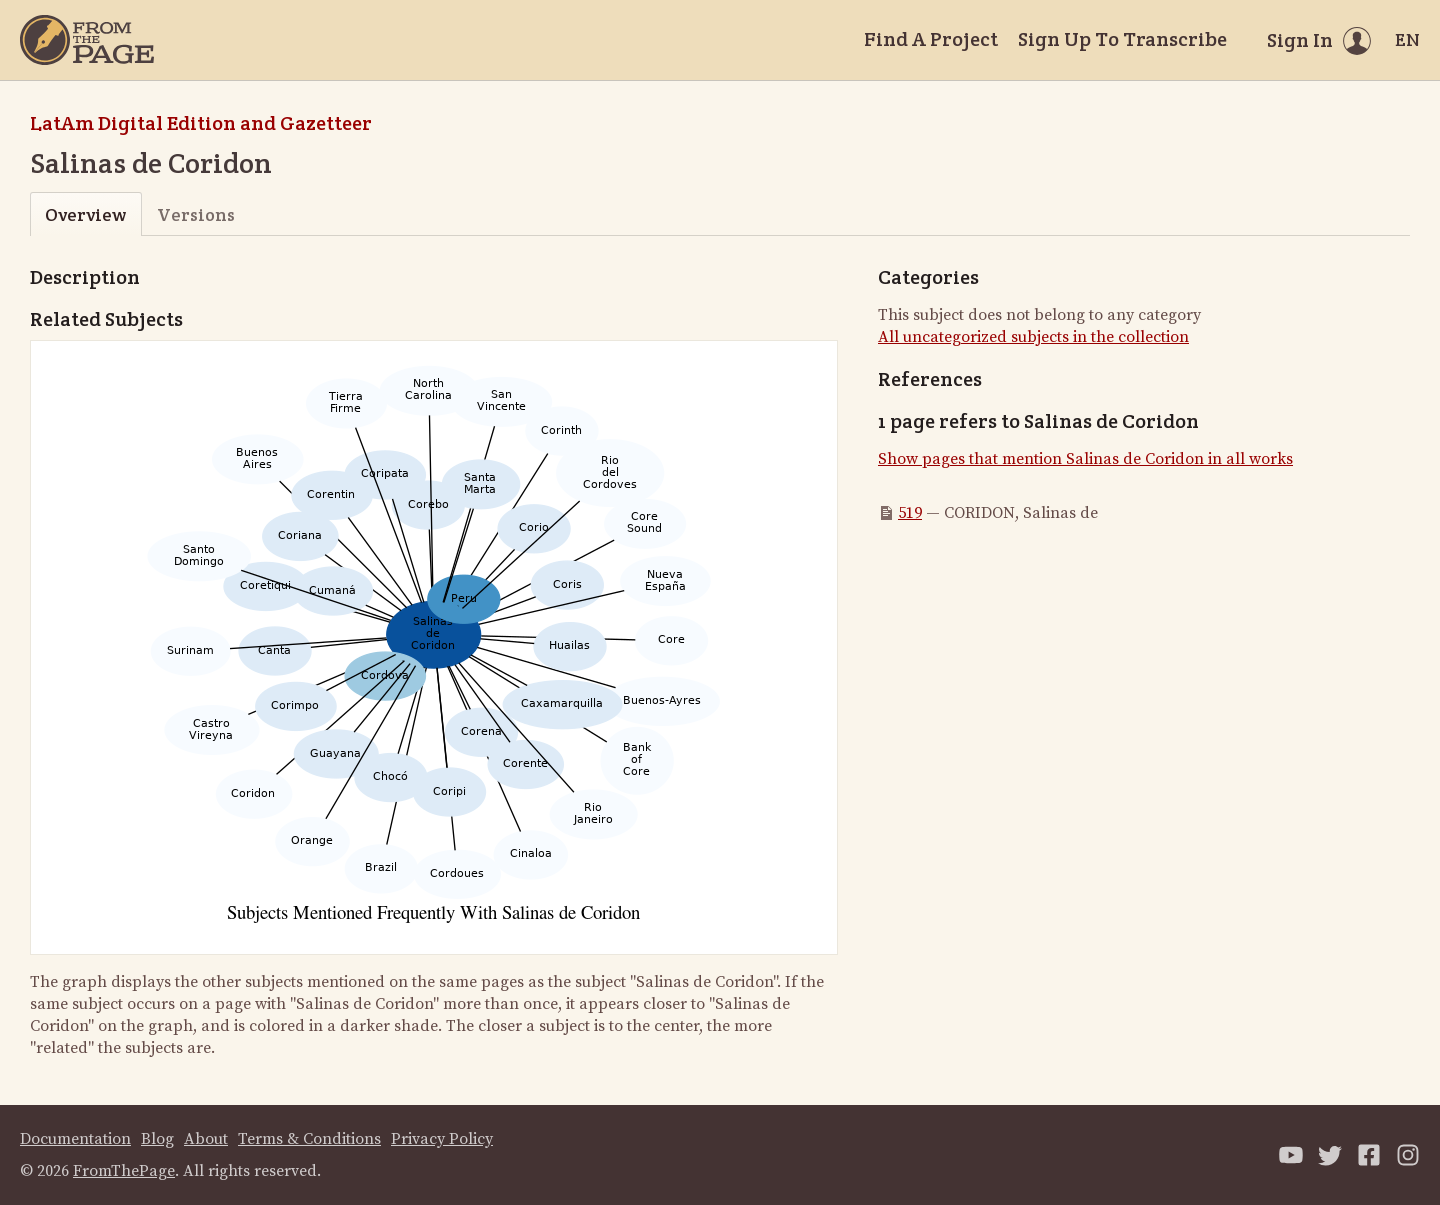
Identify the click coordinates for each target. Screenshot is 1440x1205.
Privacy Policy (442, 1139)
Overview (85, 214)
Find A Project (931, 39)
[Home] (87, 40)
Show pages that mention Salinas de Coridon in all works (1085, 459)
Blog (157, 1139)
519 (910, 513)
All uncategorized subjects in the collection (1033, 337)
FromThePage (124, 1171)
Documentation (75, 1139)
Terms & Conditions (309, 1139)
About (206, 1139)
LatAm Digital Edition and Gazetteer (201, 123)
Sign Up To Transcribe (1122, 39)
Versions (196, 214)
